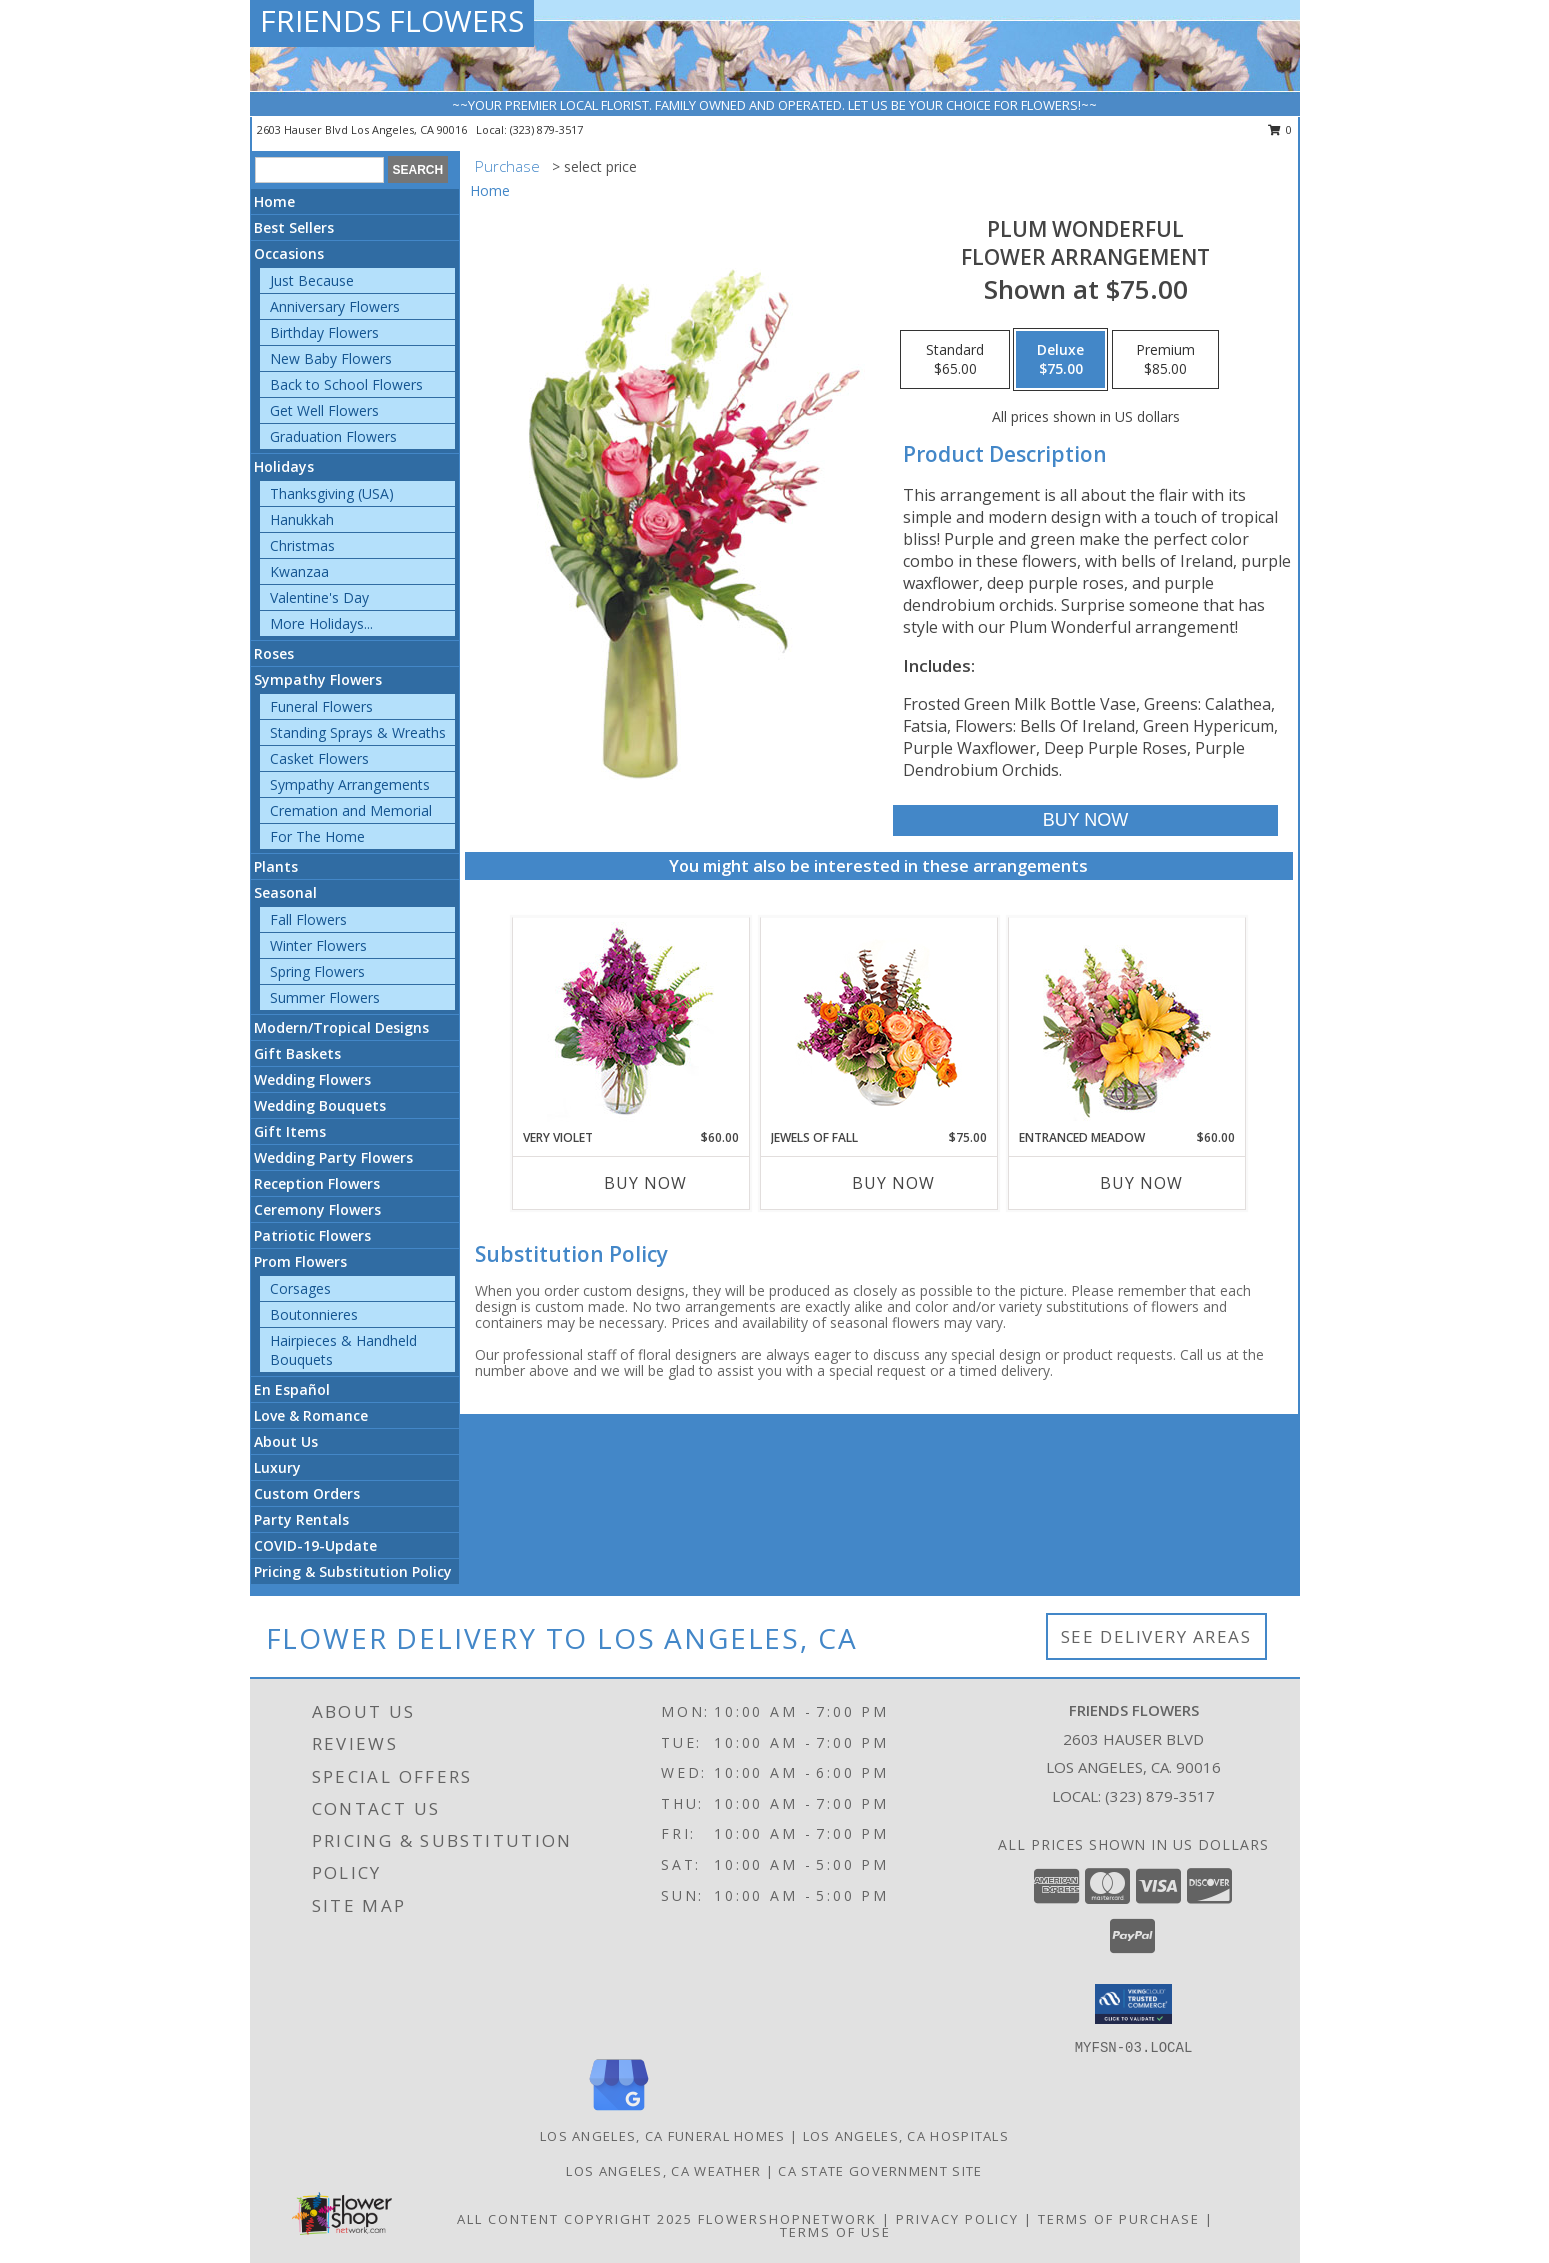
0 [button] (1280, 129)
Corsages (300, 1288)
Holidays (284, 466)
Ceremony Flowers (317, 1209)
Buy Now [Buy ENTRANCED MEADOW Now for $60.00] (1141, 1183)
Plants (276, 866)
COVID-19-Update (315, 1545)
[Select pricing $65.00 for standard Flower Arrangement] (955, 360)
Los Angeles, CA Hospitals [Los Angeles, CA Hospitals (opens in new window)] (906, 2136)
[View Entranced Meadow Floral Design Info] (1127, 1023)
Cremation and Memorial (351, 810)
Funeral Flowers (321, 706)
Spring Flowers (317, 971)
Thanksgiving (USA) (332, 493)
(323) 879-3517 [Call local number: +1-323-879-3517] (546, 129)
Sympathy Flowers (318, 679)
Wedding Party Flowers (333, 1157)
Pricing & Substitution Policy (353, 1571)
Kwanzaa (299, 571)
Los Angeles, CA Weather (663, 2171)
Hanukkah (302, 519)
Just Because (312, 280)
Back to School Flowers (346, 384)
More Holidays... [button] (321, 623)
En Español (292, 1389)
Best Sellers (294, 227)
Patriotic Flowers (312, 1235)
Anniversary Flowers (335, 306)
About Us (286, 1441)
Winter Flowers (318, 945)
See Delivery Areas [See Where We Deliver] (1156, 1636)
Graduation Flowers (333, 436)
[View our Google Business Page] (619, 2111)
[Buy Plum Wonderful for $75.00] (1085, 820)
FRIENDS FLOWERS (392, 20)
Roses (274, 653)
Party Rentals (301, 1519)
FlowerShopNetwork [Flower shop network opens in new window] (787, 2219)
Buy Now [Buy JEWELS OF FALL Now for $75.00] (893, 1183)
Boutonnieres (314, 1314)
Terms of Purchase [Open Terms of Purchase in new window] (1119, 2219)
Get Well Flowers (324, 410)
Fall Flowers (308, 919)
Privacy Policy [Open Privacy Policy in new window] (957, 2219)
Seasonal (285, 892)
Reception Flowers (317, 1183)
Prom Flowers (300, 1261)
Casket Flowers (319, 758)
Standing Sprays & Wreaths (358, 732)
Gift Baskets (297, 1053)
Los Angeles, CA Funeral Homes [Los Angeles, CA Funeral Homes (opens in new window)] (663, 2136)
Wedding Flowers (312, 1079)
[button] (1133, 2004)
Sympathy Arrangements (350, 784)
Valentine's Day (319, 597)
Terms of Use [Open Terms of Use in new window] (835, 2232)
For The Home (317, 836)
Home (274, 201)
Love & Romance (311, 1415)
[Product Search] (319, 170)
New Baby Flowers (331, 358)
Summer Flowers (325, 997)
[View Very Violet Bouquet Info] (630, 1023)
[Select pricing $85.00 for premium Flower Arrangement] (1165, 360)
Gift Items (290, 1131)
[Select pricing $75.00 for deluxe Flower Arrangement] (1060, 360)
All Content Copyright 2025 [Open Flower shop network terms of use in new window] (575, 2219)
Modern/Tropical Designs (341, 1027)
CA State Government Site (880, 2171)
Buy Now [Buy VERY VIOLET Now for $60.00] (645, 1183)
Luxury (277, 1467)
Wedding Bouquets (320, 1105)
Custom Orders (307, 1493)
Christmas (302, 545)
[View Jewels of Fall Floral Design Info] (878, 1023)
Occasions (289, 253)
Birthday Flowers (324, 332)
